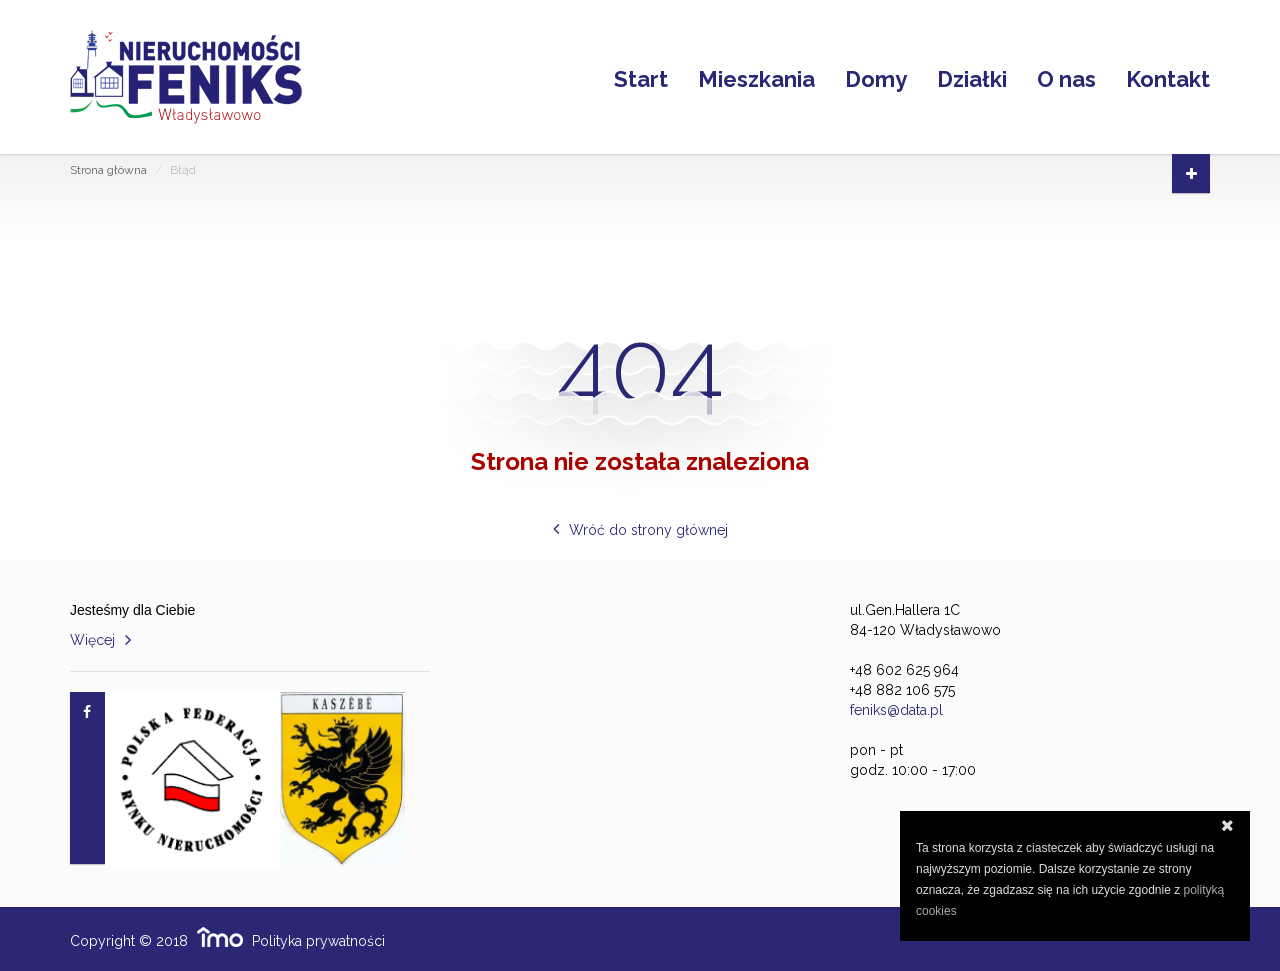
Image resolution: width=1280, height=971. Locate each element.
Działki (972, 77)
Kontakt (1168, 77)
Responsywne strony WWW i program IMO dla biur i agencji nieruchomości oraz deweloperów (220, 937)
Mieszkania (756, 77)
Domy (876, 77)
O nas (1066, 77)
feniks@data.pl (896, 710)
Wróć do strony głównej (648, 530)
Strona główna (108, 170)
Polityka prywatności (318, 941)
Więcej (92, 640)
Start (641, 77)
